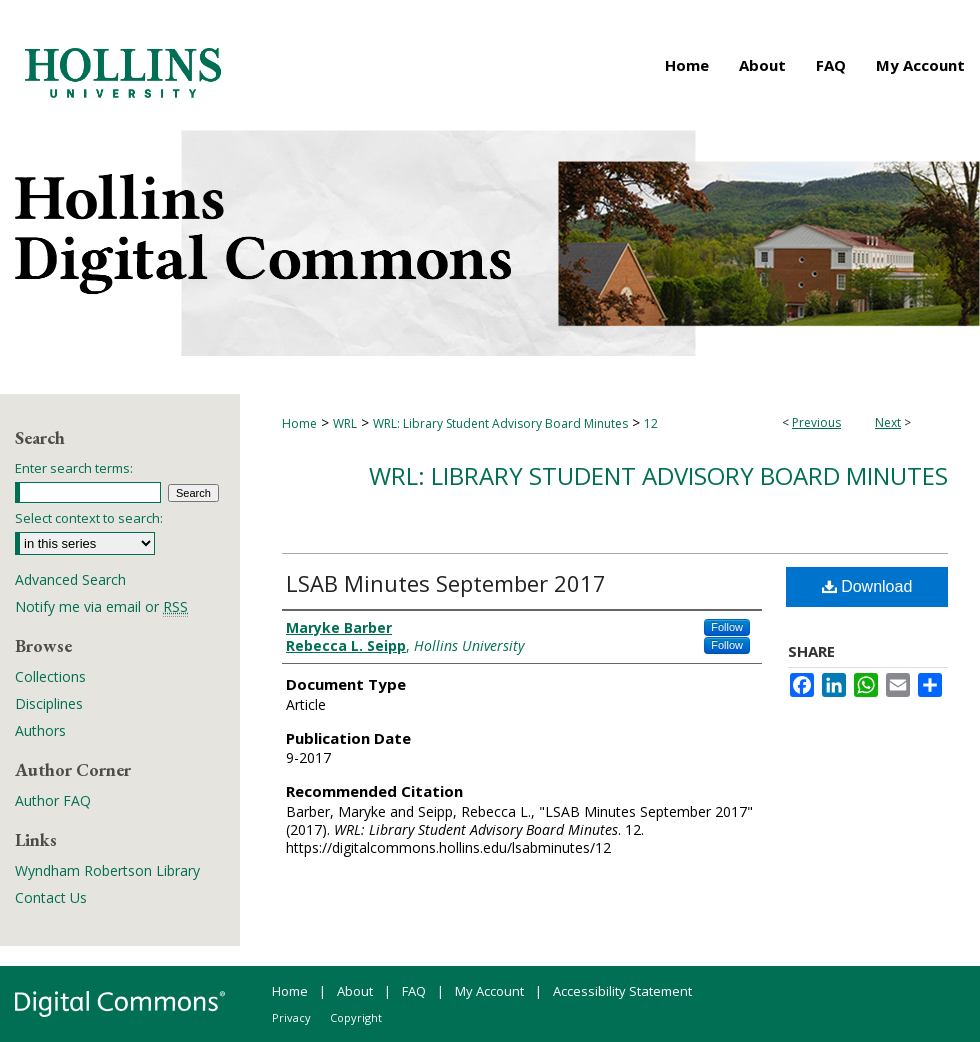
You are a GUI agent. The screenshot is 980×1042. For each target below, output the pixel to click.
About (355, 991)
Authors (40, 730)
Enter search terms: (74, 468)
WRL (345, 423)
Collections (50, 676)
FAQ (414, 991)
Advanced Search (70, 579)
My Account (489, 991)
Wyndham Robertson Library (107, 870)
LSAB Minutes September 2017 (446, 583)
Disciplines (49, 703)
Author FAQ (53, 800)
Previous (816, 422)
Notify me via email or (101, 606)
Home (299, 423)
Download (867, 586)
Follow (727, 627)
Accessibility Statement (622, 991)
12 (651, 423)
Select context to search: (89, 518)
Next (888, 422)
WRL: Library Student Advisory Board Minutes (500, 423)
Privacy (291, 1017)
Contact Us (51, 897)
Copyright (356, 1017)
